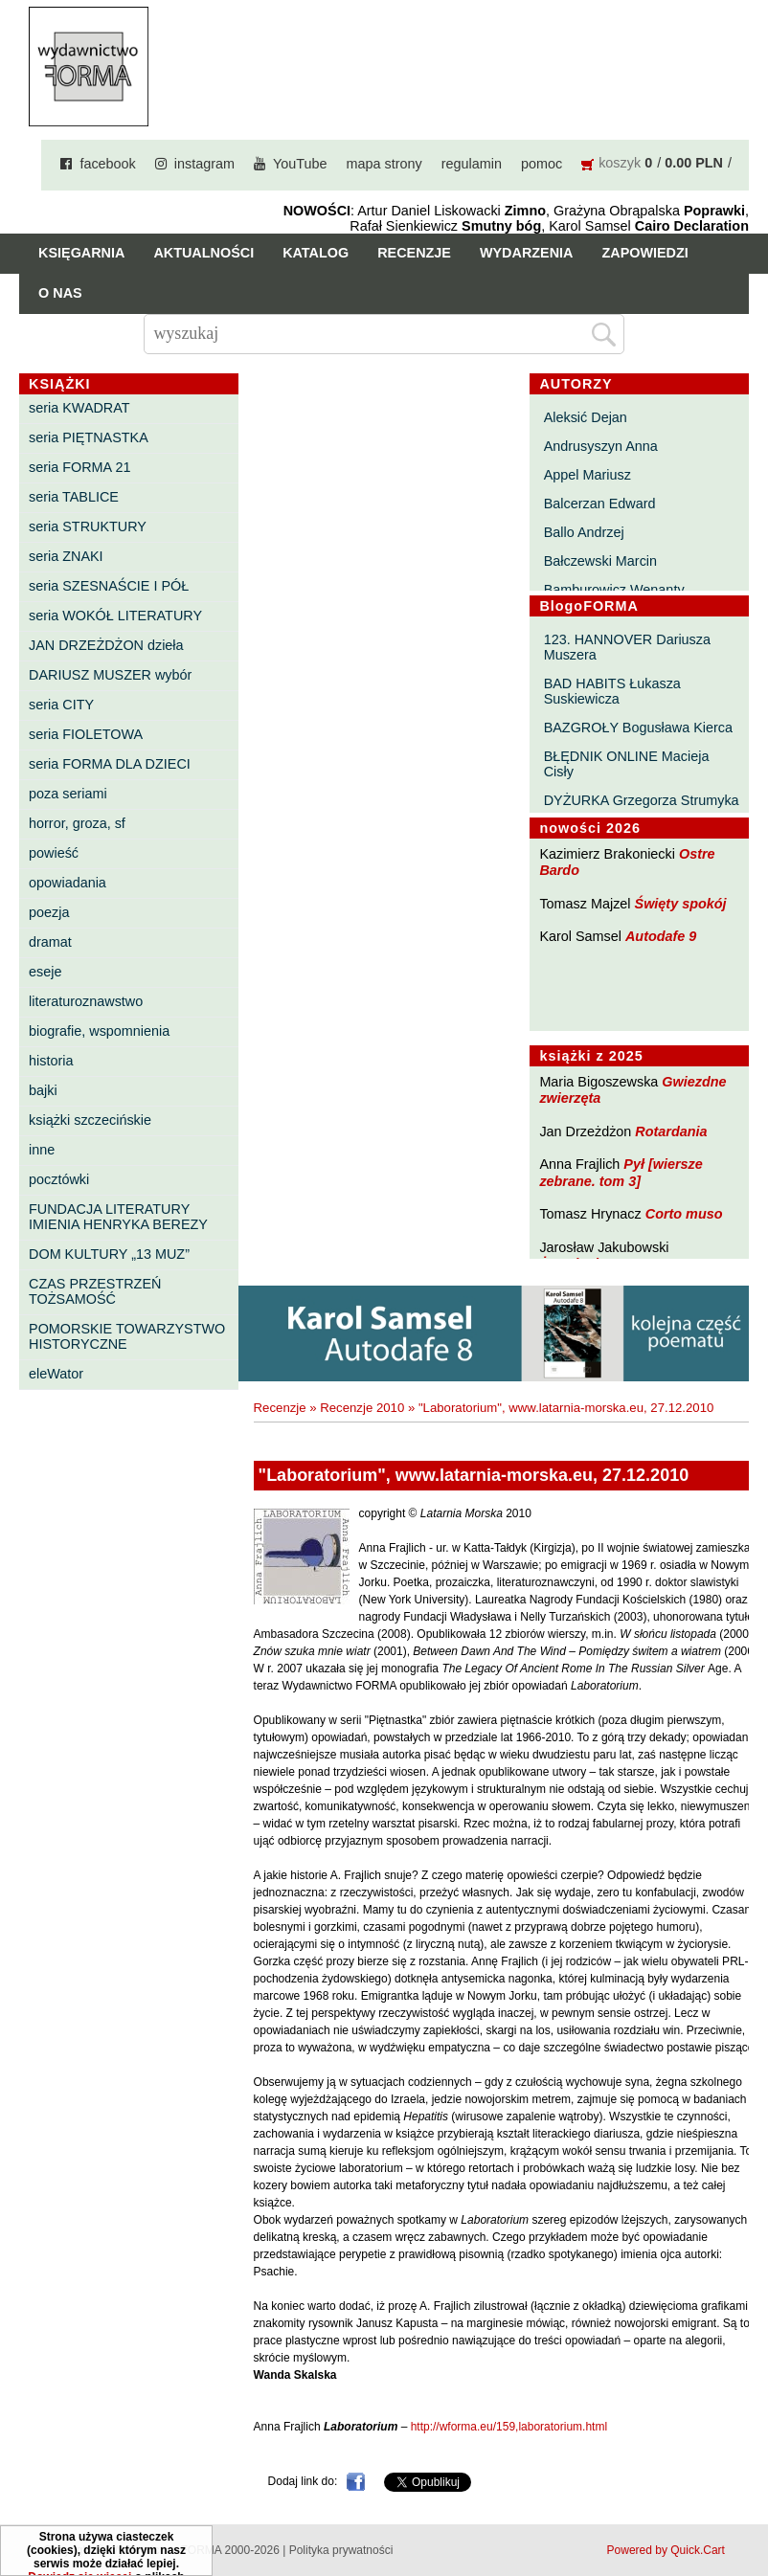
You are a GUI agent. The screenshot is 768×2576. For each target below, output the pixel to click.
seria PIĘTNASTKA (88, 437)
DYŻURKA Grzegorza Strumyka (641, 800)
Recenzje (414, 252)
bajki (43, 1090)
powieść (54, 853)
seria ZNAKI (66, 556)
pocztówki (59, 1179)
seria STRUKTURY (88, 526)
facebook (107, 163)
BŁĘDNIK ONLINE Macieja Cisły (627, 764)
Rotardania (671, 1131)
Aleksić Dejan (585, 417)
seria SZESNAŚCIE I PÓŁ (109, 586)
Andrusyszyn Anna (601, 446)
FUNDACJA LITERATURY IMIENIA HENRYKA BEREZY (118, 1216)
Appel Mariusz (587, 474)
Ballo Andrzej (584, 532)
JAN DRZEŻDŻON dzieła (106, 645)
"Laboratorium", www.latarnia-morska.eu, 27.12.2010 (565, 1407)
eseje (45, 971)
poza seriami (68, 793)
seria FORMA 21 (79, 467)
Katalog (315, 252)
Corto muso (684, 1213)
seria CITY (61, 704)
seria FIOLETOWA (86, 734)
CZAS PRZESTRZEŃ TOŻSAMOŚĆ (95, 1291)
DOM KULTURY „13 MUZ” (109, 1254)
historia (51, 1060)
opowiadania (67, 882)
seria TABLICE (74, 496)
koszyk (620, 162)
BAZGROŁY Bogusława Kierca (638, 727)
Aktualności (203, 252)
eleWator (56, 1373)
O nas (60, 293)
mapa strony (384, 163)
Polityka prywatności (341, 2550)
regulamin (471, 163)
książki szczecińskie (90, 1120)
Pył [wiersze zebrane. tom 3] (620, 1172)
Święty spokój (681, 903)
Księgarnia (81, 252)
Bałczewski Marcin (600, 561)
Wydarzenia (527, 252)
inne (42, 1149)
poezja (49, 912)
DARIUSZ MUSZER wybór (110, 675)
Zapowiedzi (644, 252)
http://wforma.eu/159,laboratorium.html (509, 2426)
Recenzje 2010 (362, 1407)
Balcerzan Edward (600, 503)
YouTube (300, 163)
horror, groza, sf (77, 823)
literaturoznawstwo (86, 1001)
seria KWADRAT (79, 407)
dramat (50, 942)
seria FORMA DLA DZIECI (110, 764)
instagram (204, 163)
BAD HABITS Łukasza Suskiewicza (612, 691)
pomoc (541, 163)
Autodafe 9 (660, 936)
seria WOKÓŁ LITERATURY (115, 615)
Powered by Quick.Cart (666, 2550)
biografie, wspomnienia (99, 1031)
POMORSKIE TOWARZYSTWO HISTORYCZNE (127, 1336)
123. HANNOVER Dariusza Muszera (627, 647)
